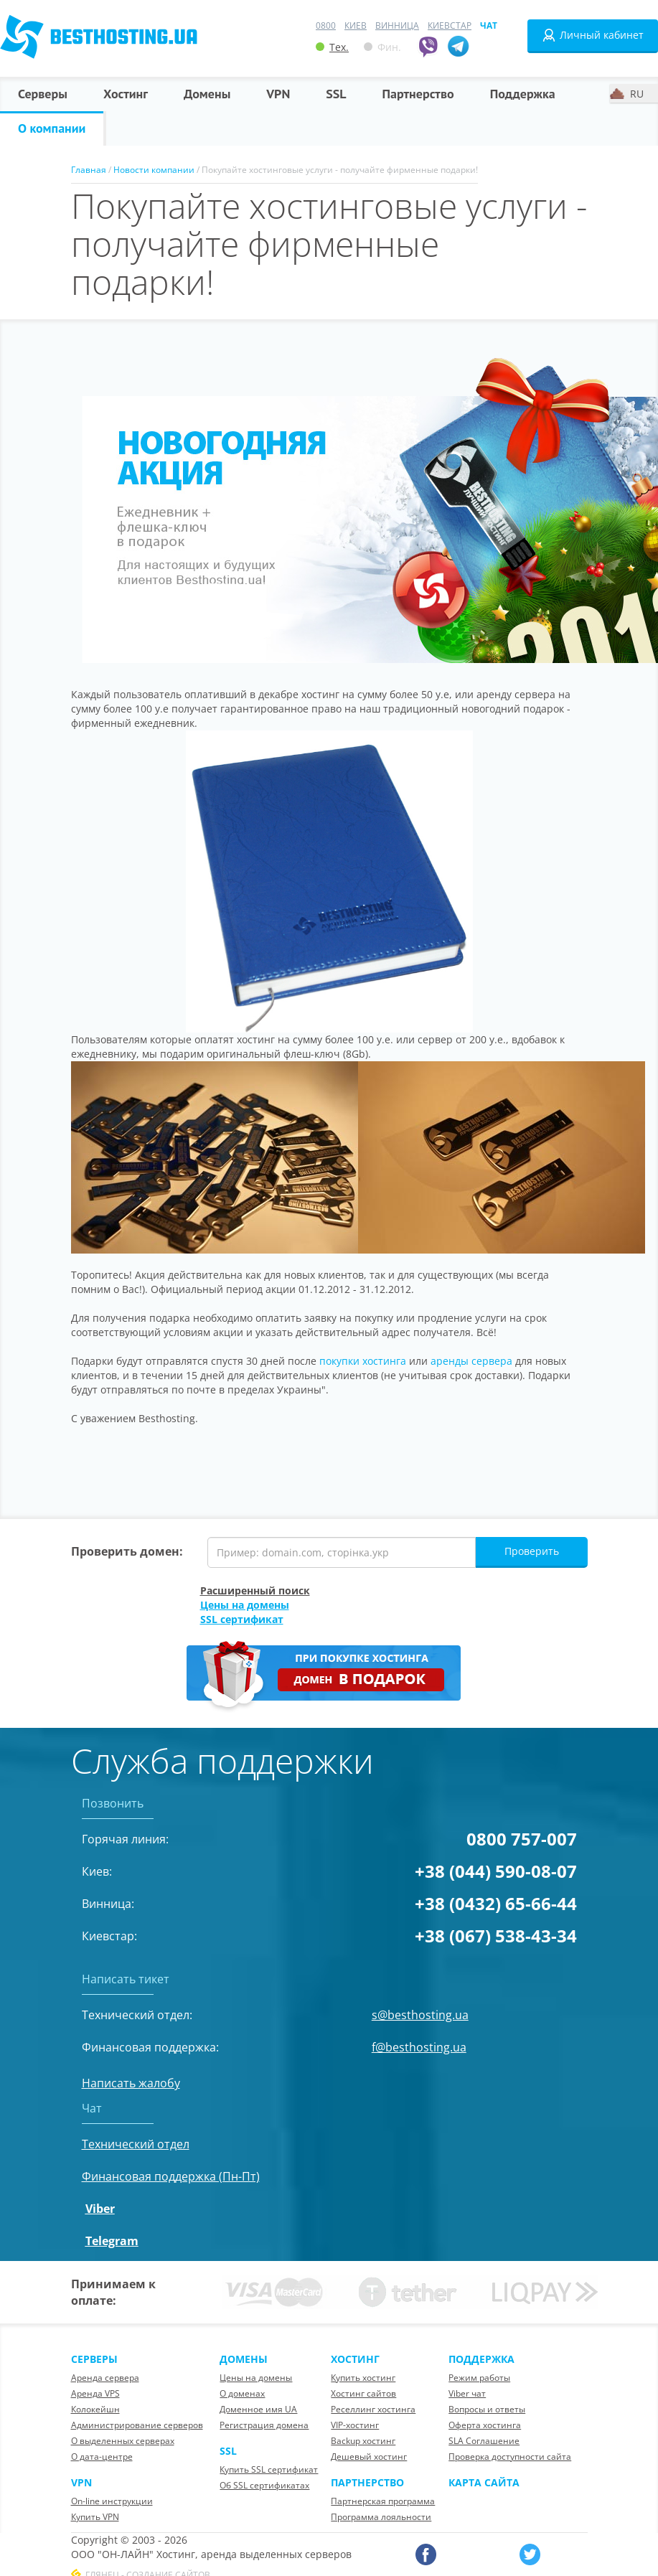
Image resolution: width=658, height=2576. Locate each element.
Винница (397, 25)
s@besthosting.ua (420, 2015)
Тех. (332, 47)
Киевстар (449, 25)
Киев (355, 25)
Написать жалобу (131, 2083)
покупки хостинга (362, 1361)
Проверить (531, 1551)
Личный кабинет (593, 35)
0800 (326, 25)
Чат (488, 25)
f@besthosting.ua (419, 2047)
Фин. (382, 47)
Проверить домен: (127, 1551)
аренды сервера (471, 1361)
